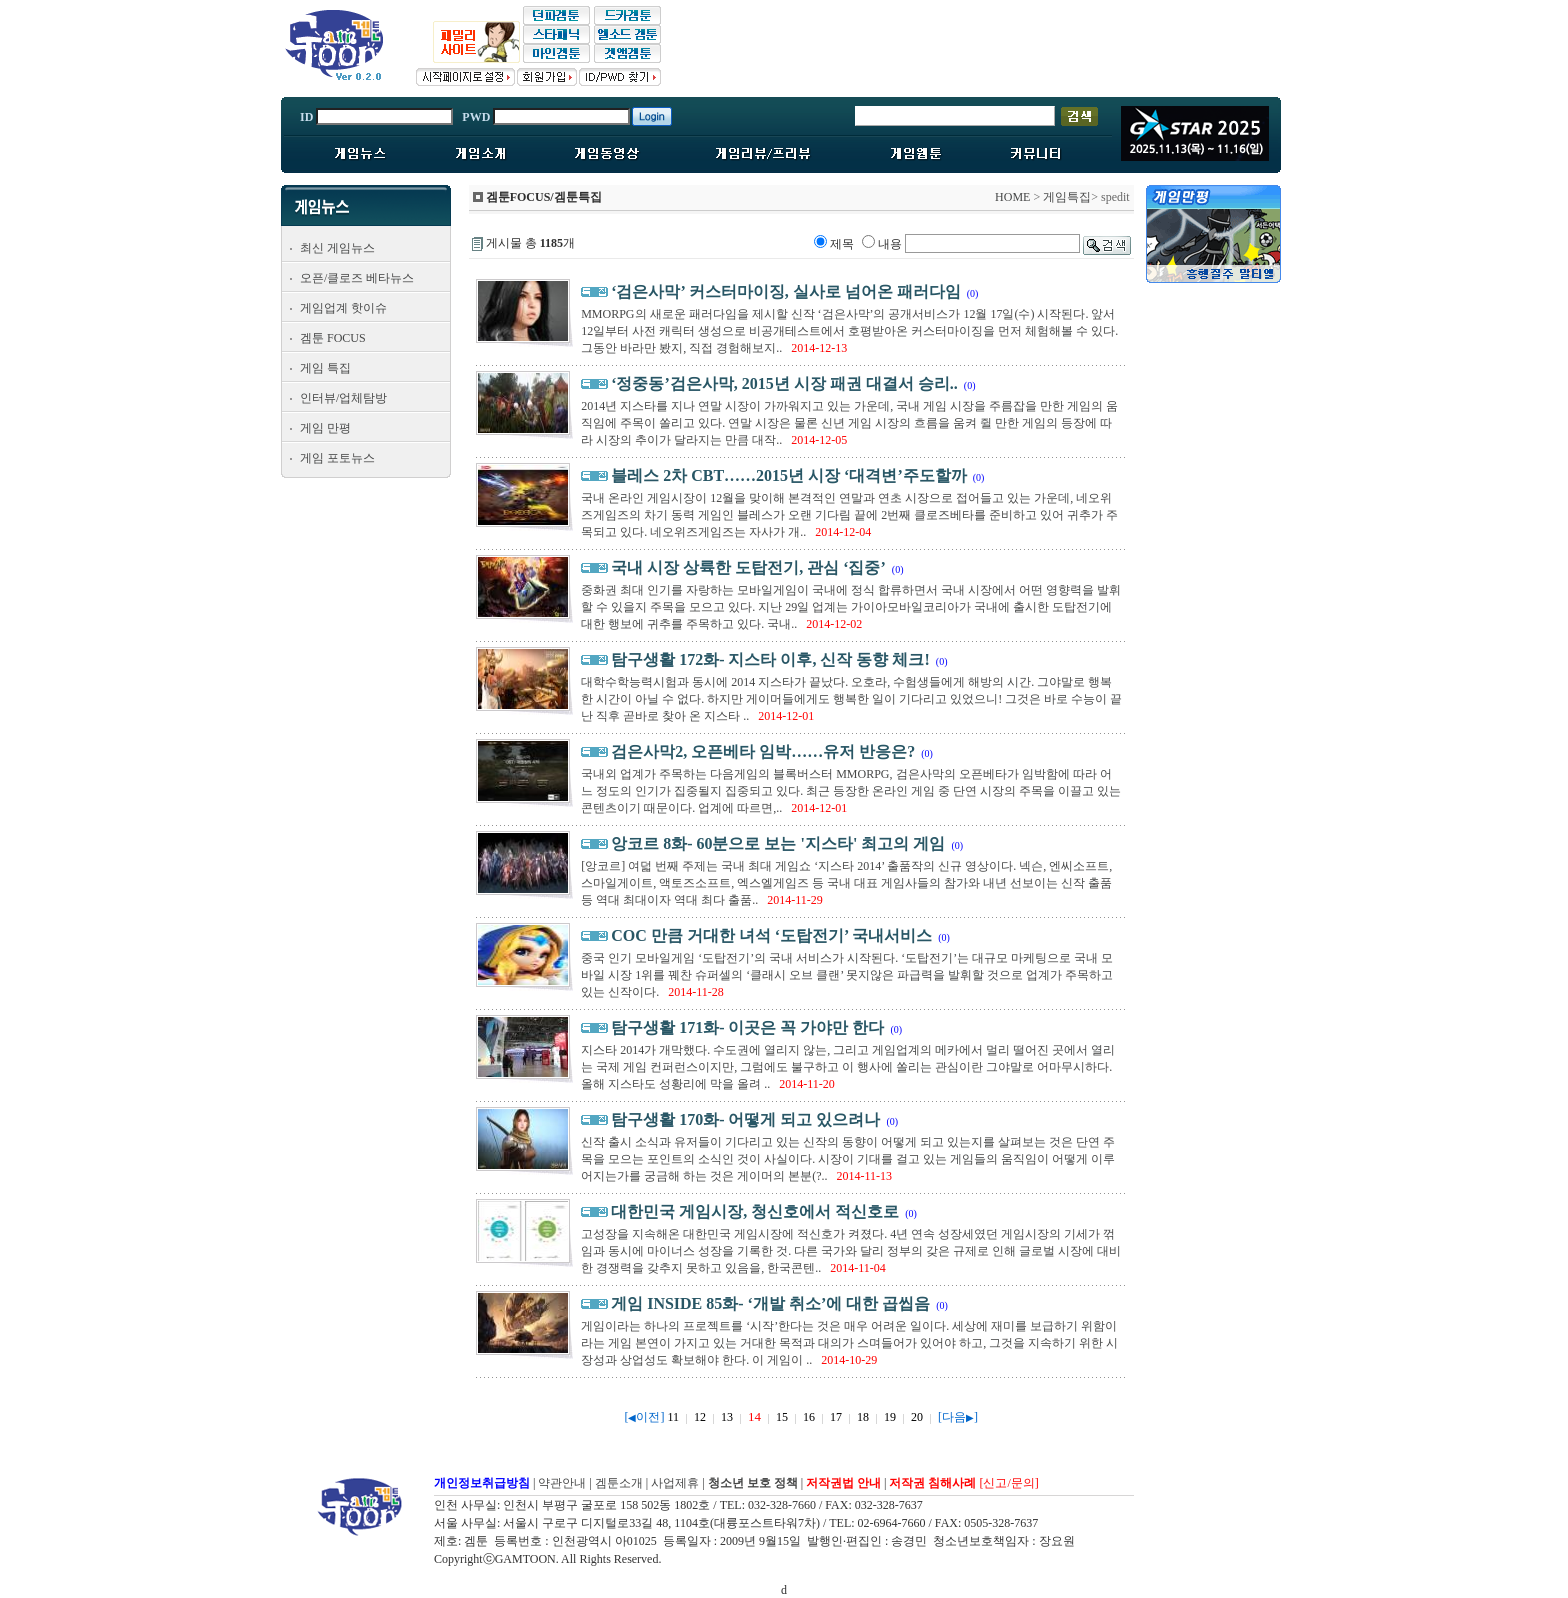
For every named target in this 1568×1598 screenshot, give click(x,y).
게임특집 (1067, 197)
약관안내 (562, 1483)
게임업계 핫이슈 (343, 308)
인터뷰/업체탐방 (343, 398)
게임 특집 (325, 368)
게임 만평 (325, 428)
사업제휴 (675, 1483)
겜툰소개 (619, 1483)
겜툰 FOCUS (333, 338)
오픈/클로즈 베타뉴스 (357, 278)
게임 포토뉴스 (337, 458)
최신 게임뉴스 (337, 248)
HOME (1012, 197)
